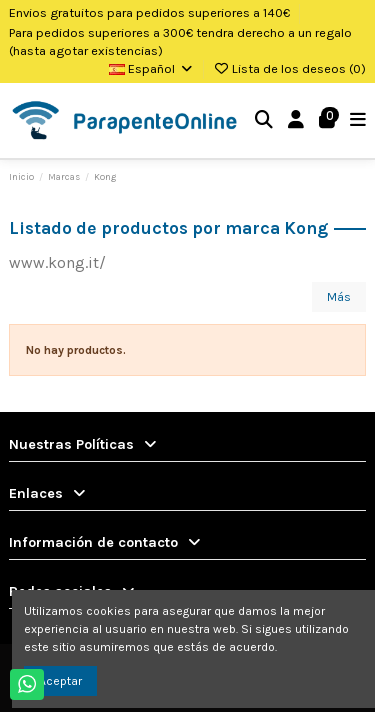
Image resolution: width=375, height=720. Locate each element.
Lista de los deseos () (289, 68)
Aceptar (60, 681)
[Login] (296, 120)
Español (151, 68)
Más (339, 297)
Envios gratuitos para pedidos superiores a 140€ (151, 12)
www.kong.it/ (57, 262)
